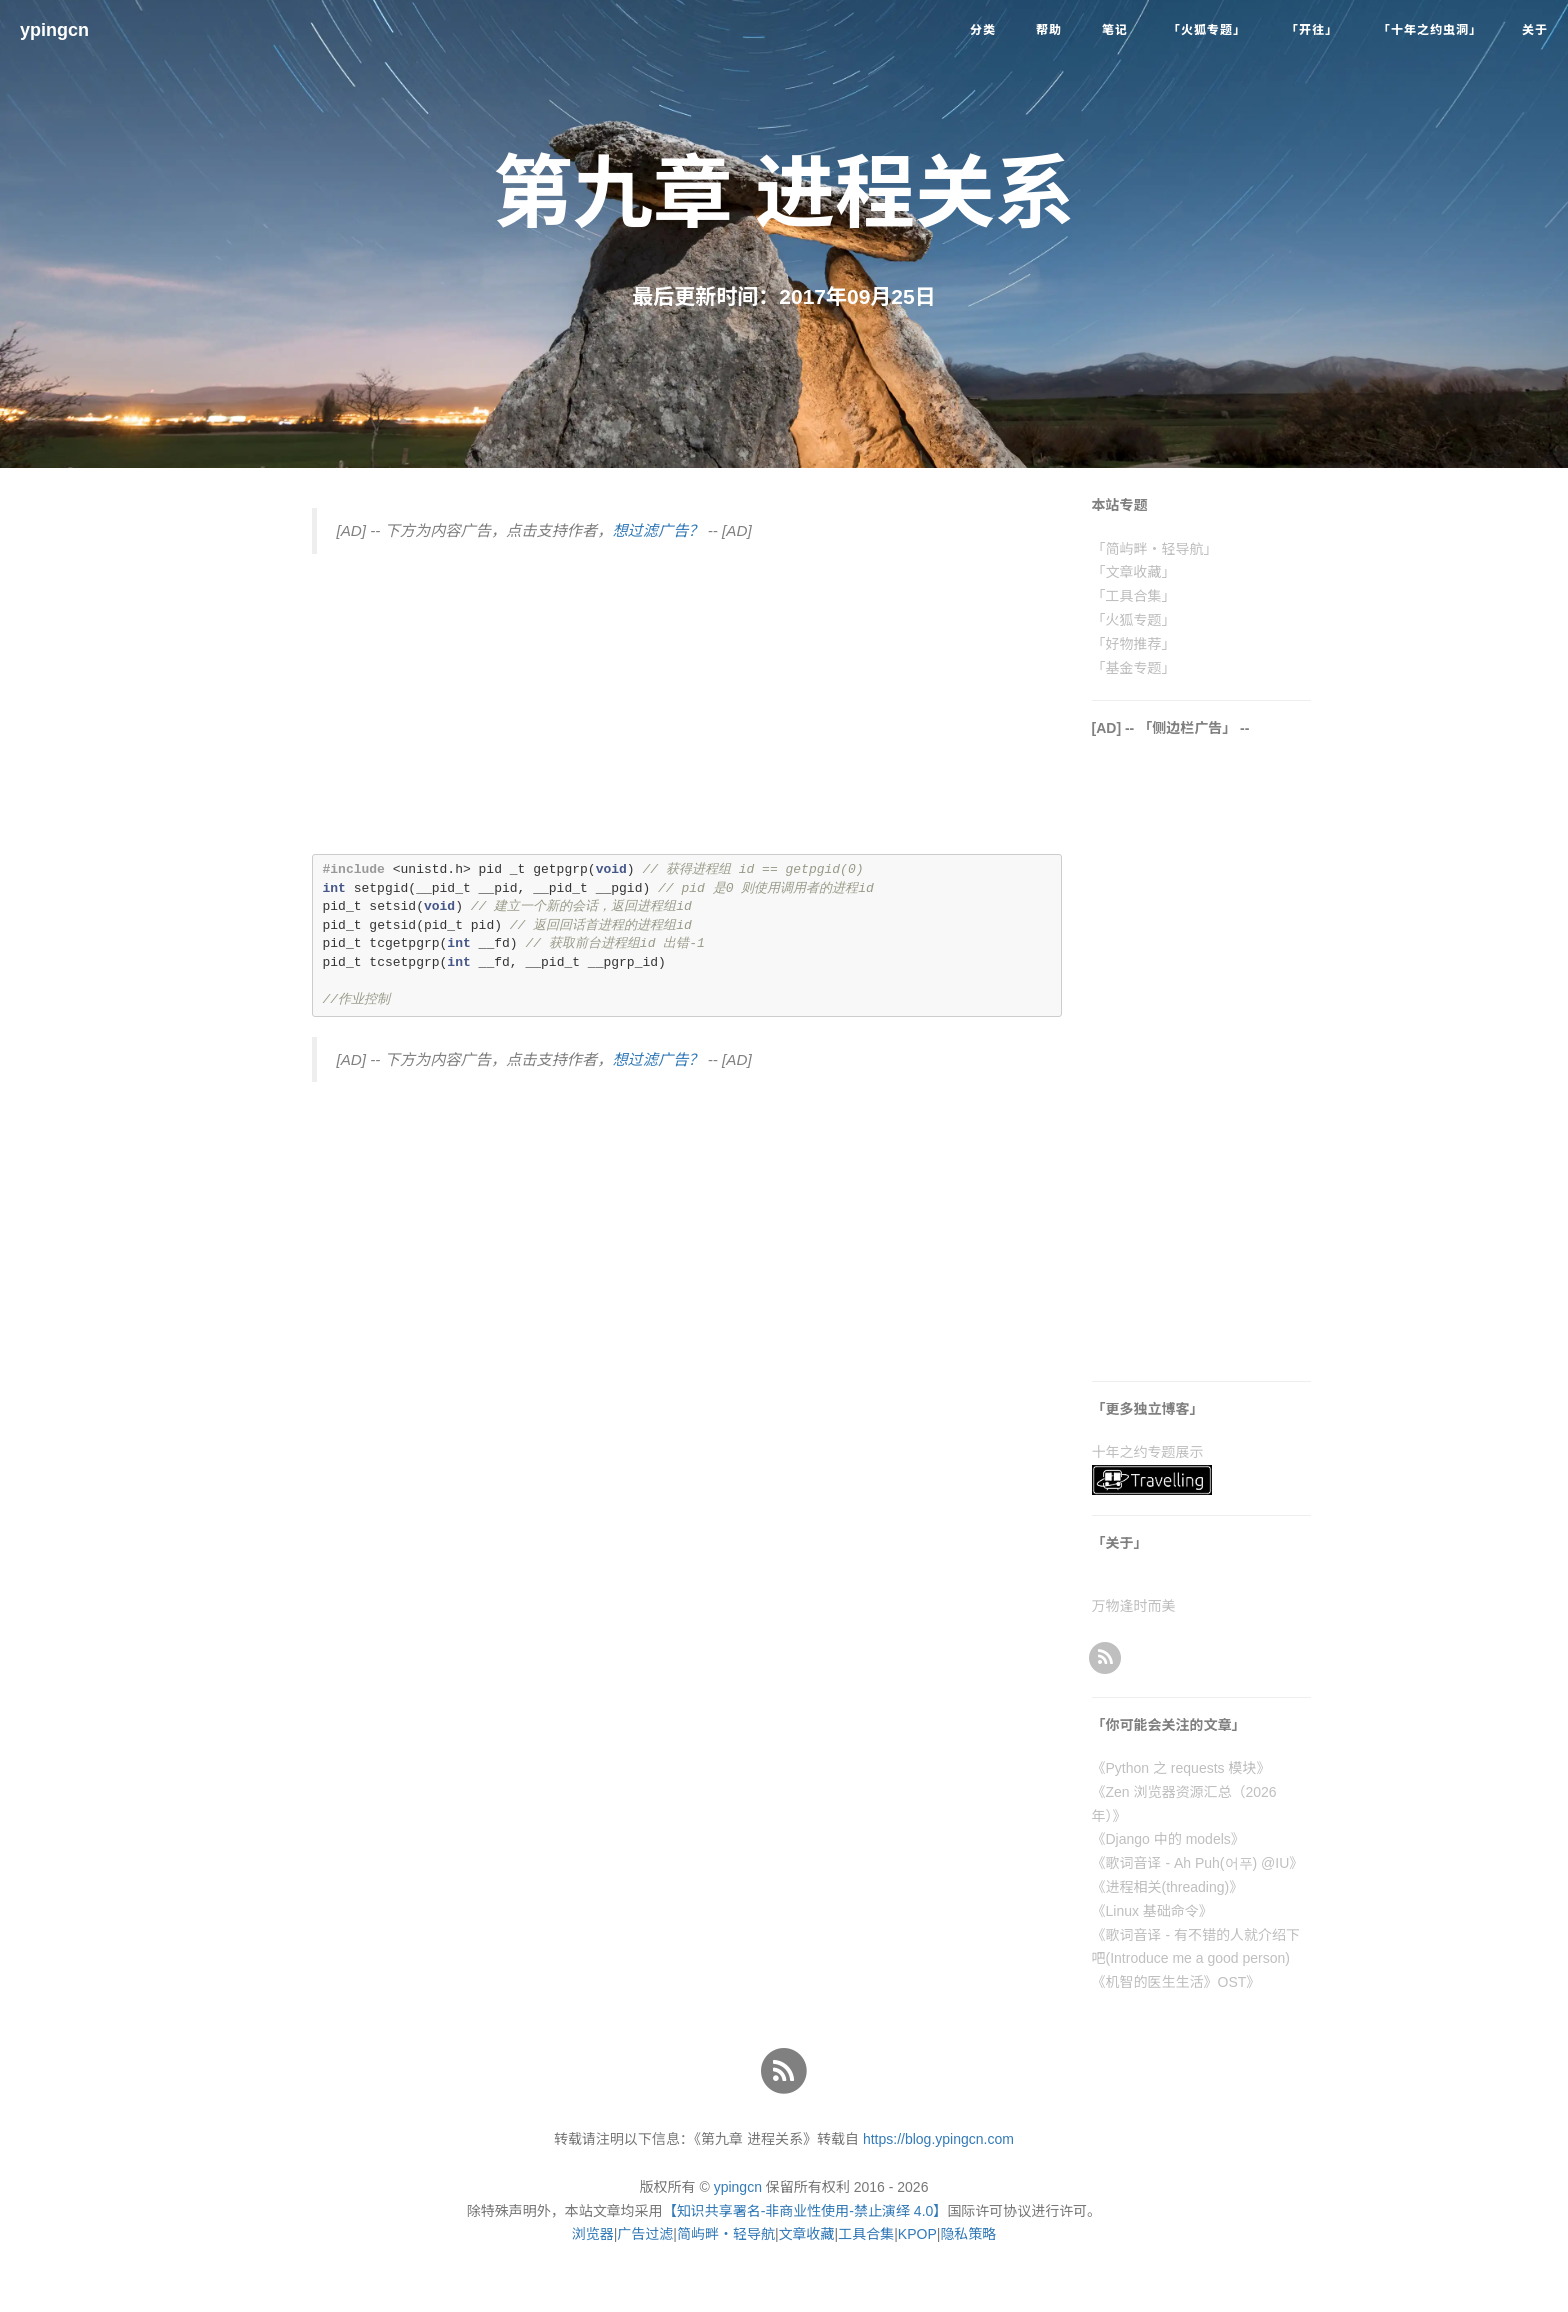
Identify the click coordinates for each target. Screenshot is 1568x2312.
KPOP (917, 2234)
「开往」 (1312, 30)
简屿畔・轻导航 (726, 2234)
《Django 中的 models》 (1168, 1839)
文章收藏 (807, 2234)
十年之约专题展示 (1148, 1452)
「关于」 (1120, 1543)
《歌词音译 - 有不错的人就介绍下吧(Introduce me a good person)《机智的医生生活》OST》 (1196, 1959)
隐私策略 (968, 2234)
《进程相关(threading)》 (1168, 1887)
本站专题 (1120, 505)
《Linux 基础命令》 (1152, 1911)
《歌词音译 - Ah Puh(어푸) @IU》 (1198, 1863)
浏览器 (593, 2234)
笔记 (1115, 30)
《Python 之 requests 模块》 (1181, 1768)
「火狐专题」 (1207, 30)
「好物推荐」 (1134, 644)
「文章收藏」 (1134, 572)
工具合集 (866, 2234)
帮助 (1049, 30)
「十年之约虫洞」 (1430, 30)
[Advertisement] (687, 714)
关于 (1535, 30)
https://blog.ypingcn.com (938, 2139)
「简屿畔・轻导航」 (1155, 549)
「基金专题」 (1134, 668)
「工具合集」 (1134, 596)
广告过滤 (645, 2234)
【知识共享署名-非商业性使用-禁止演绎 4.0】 (805, 2211)
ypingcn (54, 30)
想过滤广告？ (657, 530)
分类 (983, 30)
